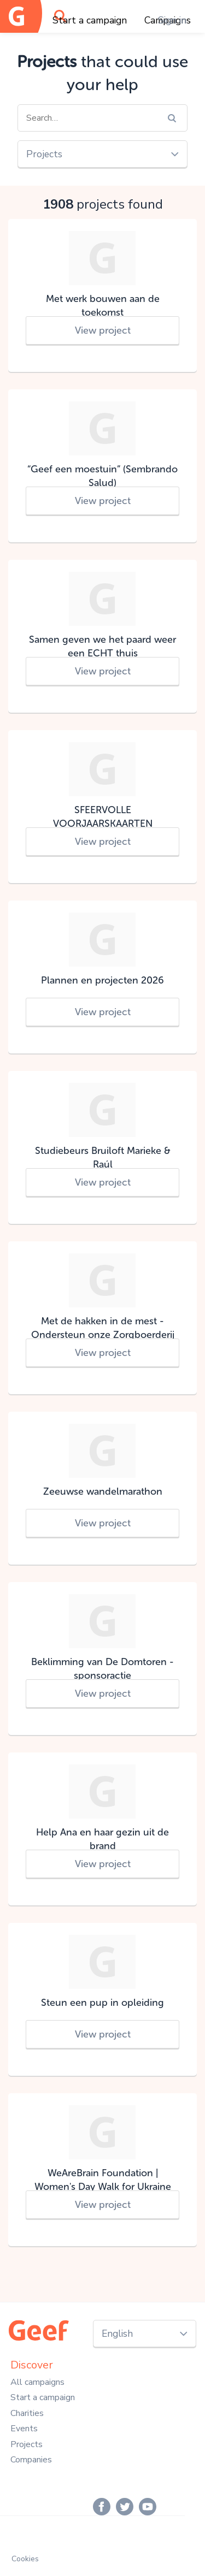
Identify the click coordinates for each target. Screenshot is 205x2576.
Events (24, 2429)
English (117, 2333)
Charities (27, 2413)
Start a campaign (89, 20)
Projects (44, 154)
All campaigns (37, 2382)
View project (103, 330)
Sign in (172, 20)
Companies (31, 2460)
